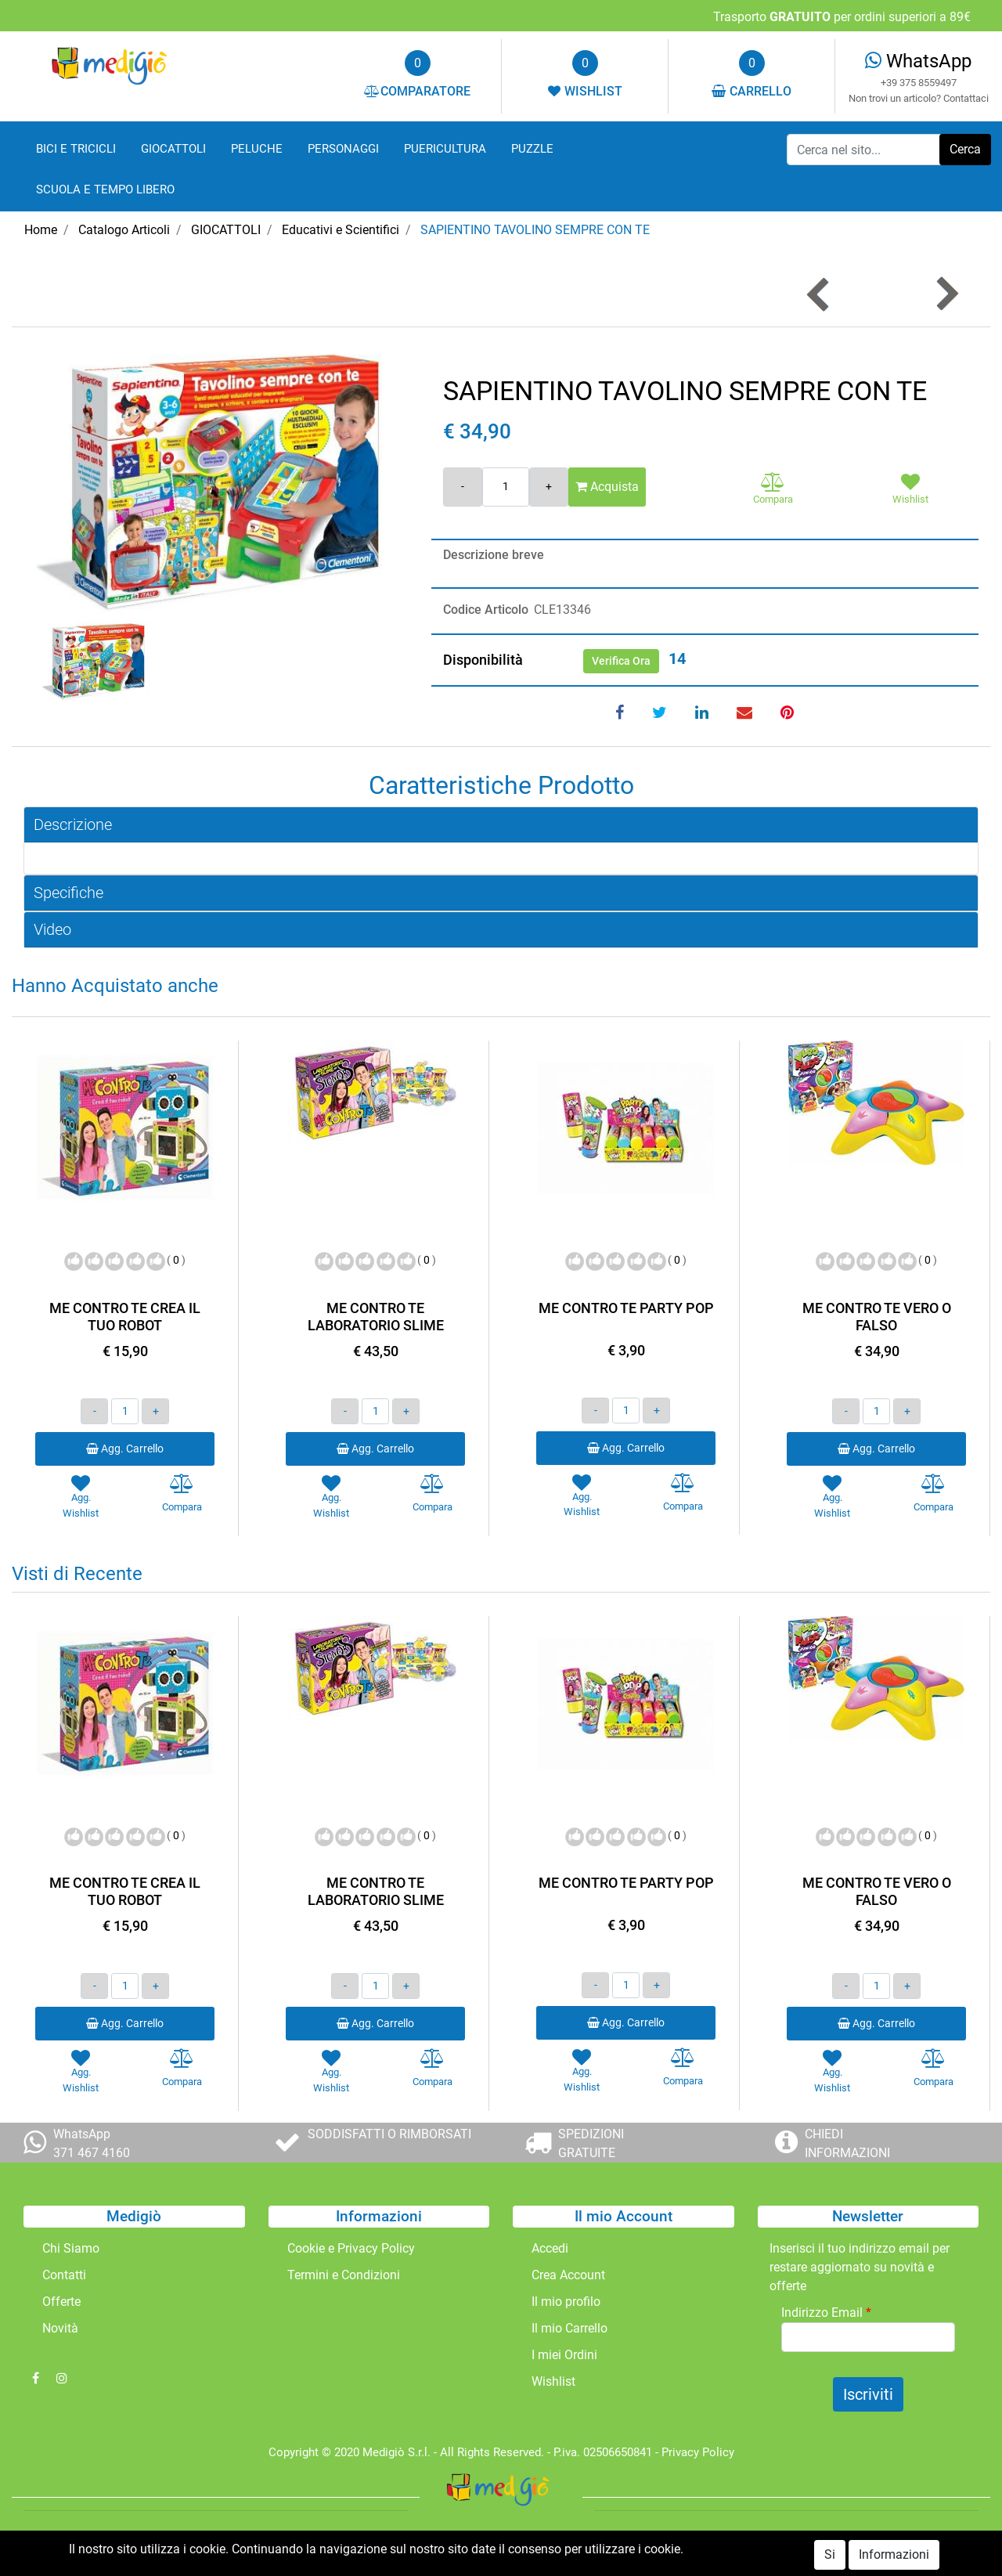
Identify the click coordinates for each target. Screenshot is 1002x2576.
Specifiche (68, 892)
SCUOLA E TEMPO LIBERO (105, 189)
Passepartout (534, 2543)
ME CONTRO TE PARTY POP (626, 1308)
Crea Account (568, 2275)
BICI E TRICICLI (76, 149)
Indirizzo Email (826, 2312)
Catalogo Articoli (124, 229)
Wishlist (553, 2381)
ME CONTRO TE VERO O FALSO (876, 1316)
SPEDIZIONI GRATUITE (591, 2143)
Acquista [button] (607, 486)
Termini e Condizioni (343, 2275)
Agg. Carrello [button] (125, 1448)
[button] (965, 149)
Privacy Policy (697, 2452)
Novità (60, 2328)
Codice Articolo (485, 609)
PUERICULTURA (445, 149)
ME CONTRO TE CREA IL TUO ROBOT (124, 1316)
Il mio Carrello (569, 2328)
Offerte (61, 2301)
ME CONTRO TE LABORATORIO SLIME (376, 1316)
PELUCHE (257, 149)
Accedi (550, 2248)
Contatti (64, 2275)
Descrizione (73, 824)
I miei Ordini (564, 2354)
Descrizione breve (493, 554)
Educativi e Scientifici (340, 229)
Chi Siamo (70, 2248)
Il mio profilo (566, 2301)
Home (40, 229)
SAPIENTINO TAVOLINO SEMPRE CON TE (535, 229)
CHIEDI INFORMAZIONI (847, 2143)
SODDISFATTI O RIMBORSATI (389, 2134)
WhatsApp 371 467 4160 (91, 2143)
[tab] (501, 824)
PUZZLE (532, 149)
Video (52, 929)
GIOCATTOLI (173, 149)
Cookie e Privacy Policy (351, 2248)
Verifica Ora (621, 661)
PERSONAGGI (343, 149)
